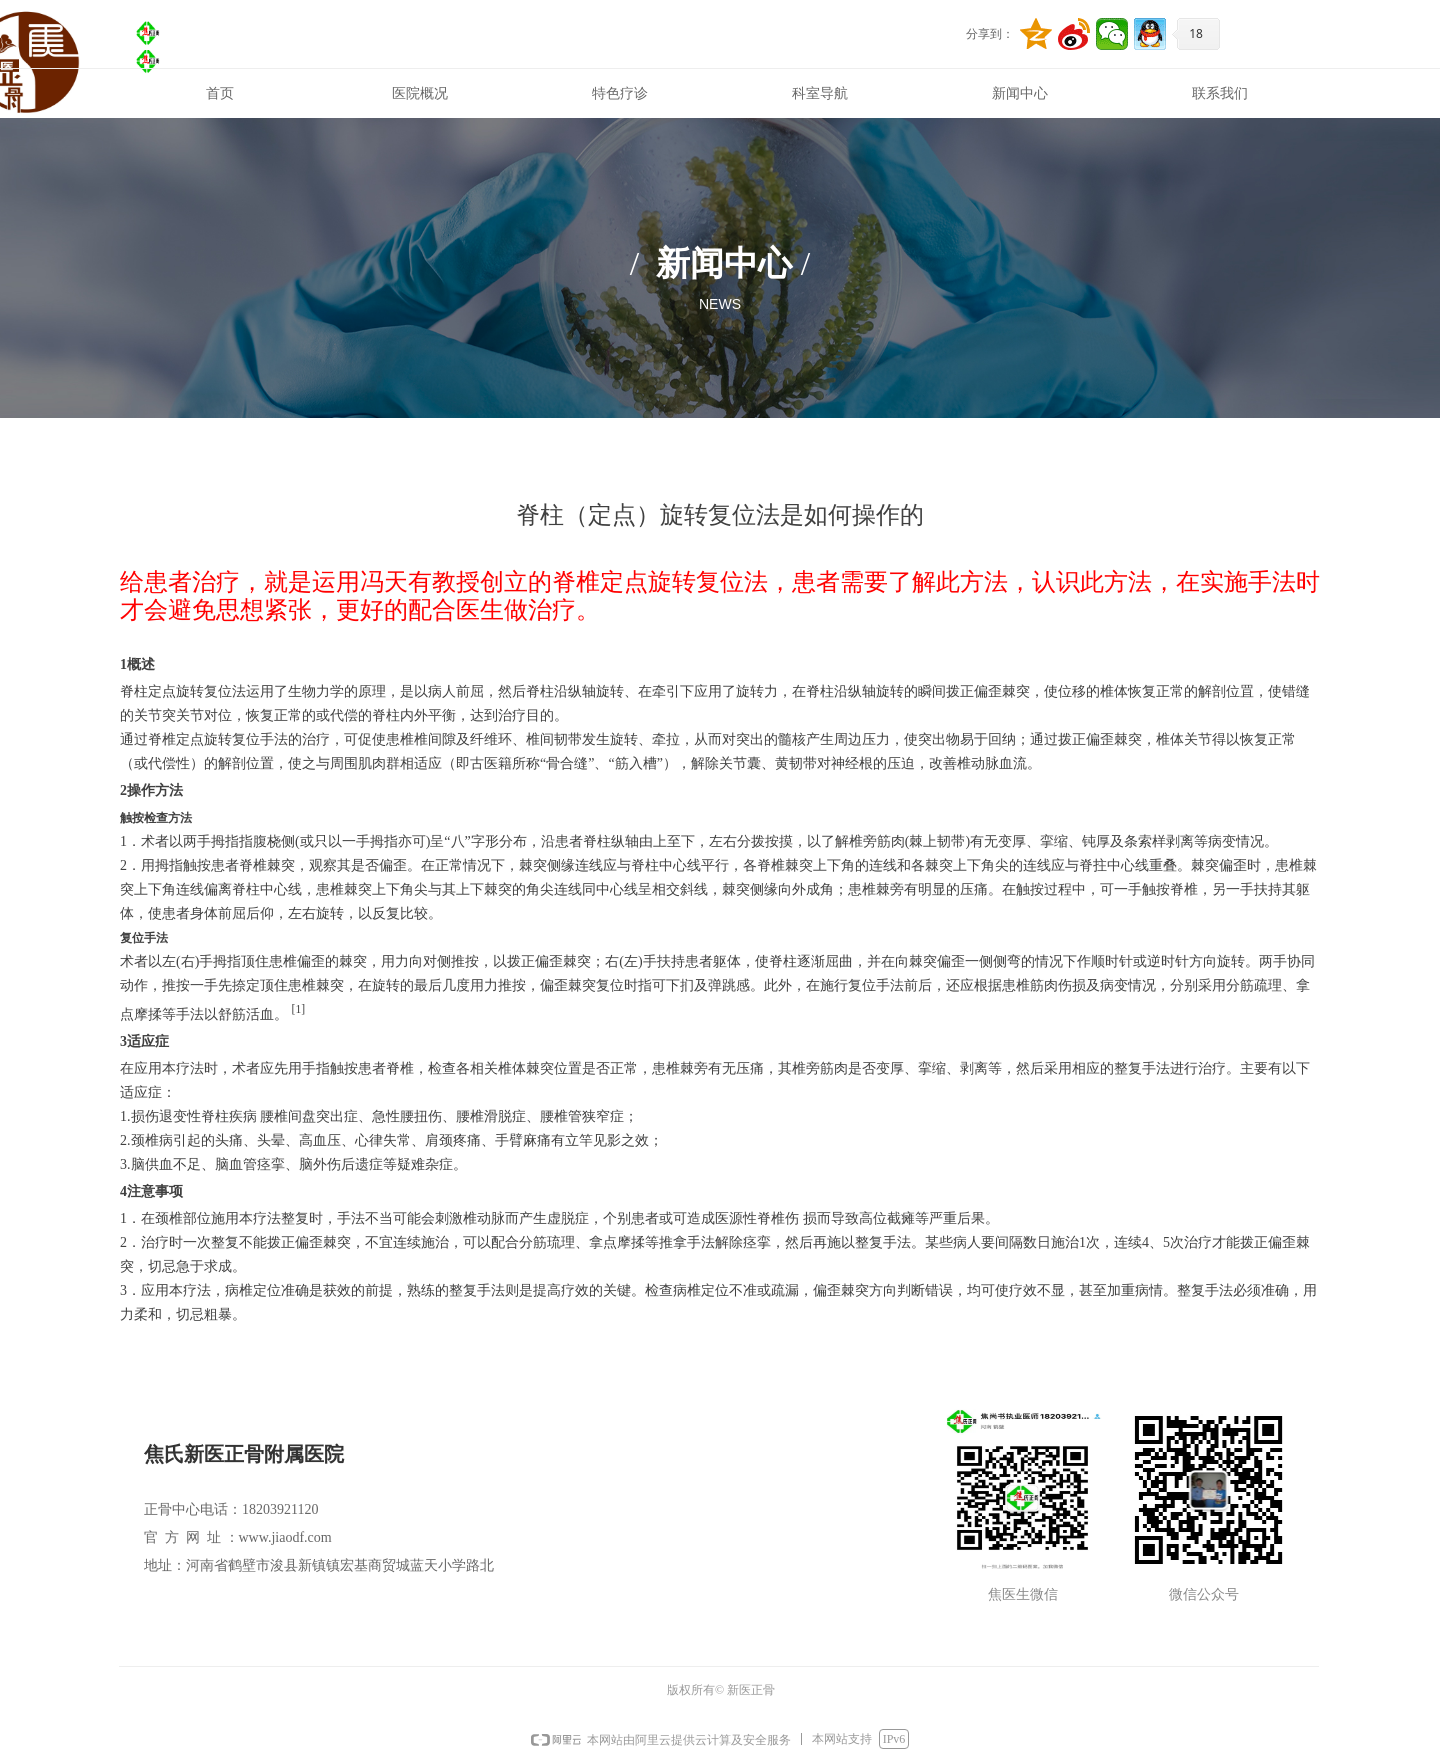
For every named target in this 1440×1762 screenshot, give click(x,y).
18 (1196, 33)
